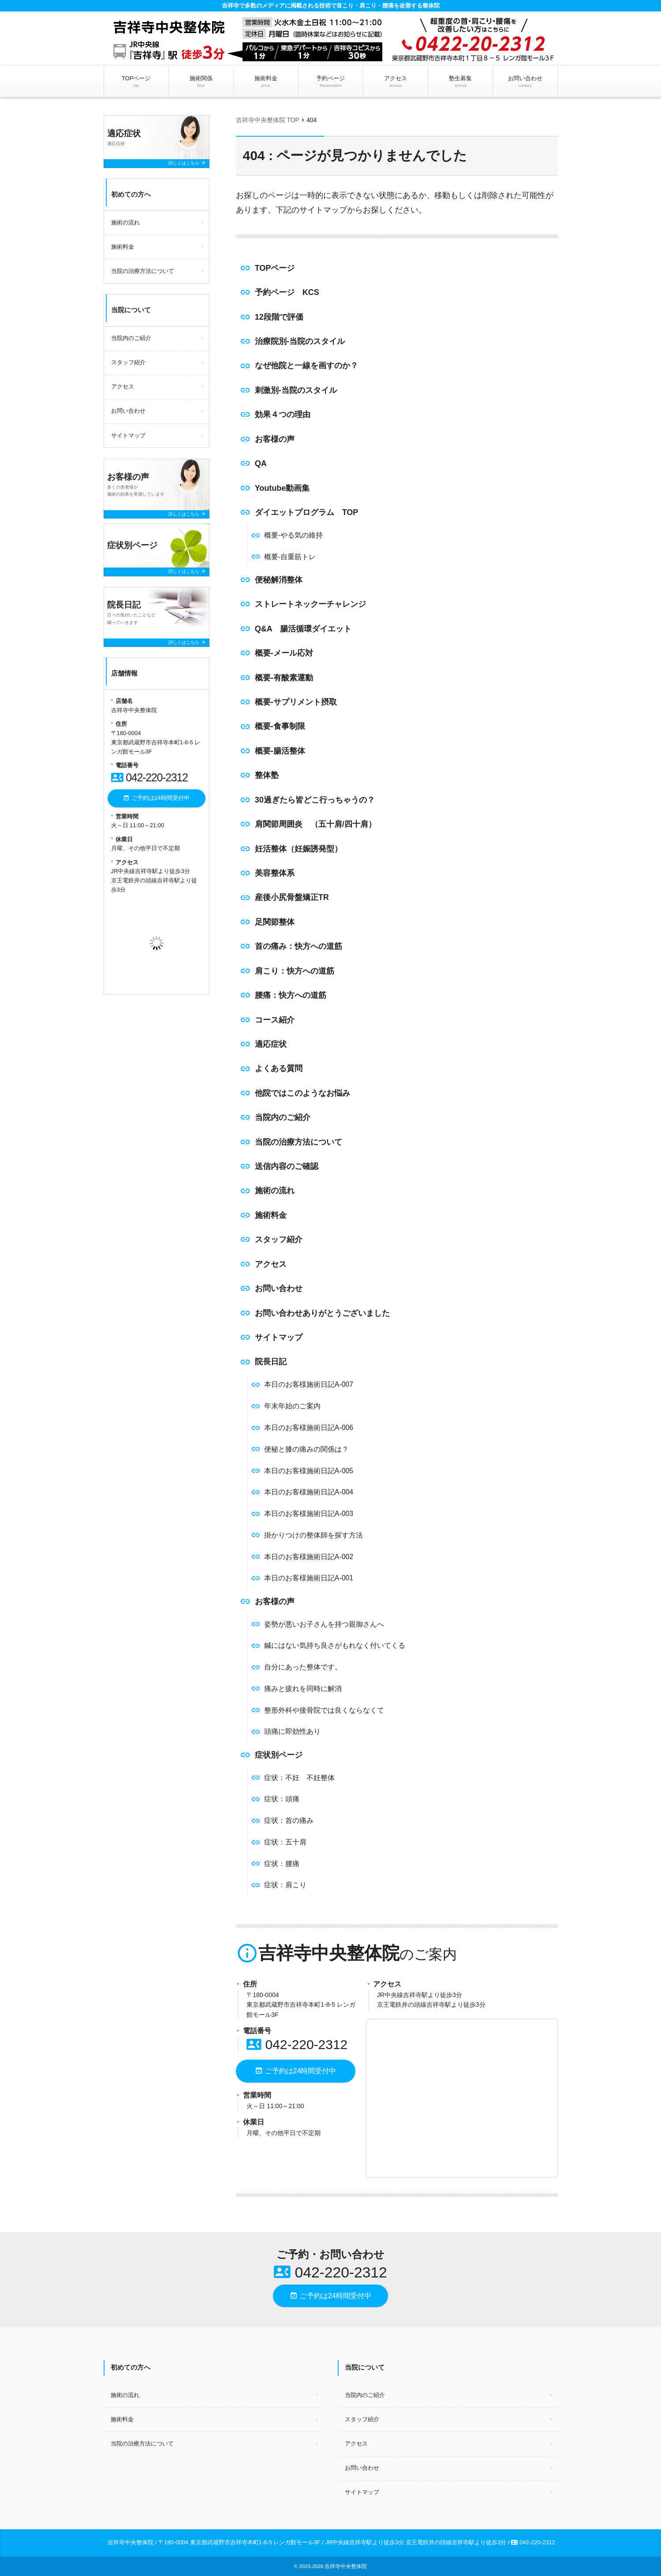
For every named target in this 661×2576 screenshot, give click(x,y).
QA (261, 463)
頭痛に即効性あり (292, 1731)
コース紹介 (275, 1019)
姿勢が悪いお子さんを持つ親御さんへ (324, 1624)
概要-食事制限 (280, 726)
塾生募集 (460, 82)
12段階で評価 (279, 317)
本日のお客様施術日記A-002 (308, 1557)
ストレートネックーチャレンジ (310, 604)
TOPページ (136, 82)
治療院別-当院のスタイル (300, 341)
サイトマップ (278, 1337)
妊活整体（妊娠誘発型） (298, 848)
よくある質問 (278, 1068)
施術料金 (265, 82)
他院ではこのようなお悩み (302, 1093)
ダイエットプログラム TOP (307, 512)
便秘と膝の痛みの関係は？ (306, 1449)
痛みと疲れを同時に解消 (303, 1688)
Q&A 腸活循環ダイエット (303, 628)
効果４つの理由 (282, 414)
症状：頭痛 (281, 1799)
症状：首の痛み (289, 1820)
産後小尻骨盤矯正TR (292, 897)
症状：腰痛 (281, 1863)
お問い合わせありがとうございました (322, 1313)
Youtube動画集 (282, 488)
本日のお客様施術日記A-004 (308, 1492)
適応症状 (271, 1044)
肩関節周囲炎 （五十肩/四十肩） (315, 824)
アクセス (395, 82)
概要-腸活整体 (280, 751)
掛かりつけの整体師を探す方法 (313, 1535)
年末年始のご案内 (292, 1406)
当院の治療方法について (298, 1142)
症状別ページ (278, 1755)
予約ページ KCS (287, 292)
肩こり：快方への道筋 (294, 971)
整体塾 (267, 775)
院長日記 (271, 1361)
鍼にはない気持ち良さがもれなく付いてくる (334, 1645)
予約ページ (330, 82)
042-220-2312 (296, 2044)
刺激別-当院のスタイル (296, 390)
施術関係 (200, 82)
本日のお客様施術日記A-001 (308, 1578)
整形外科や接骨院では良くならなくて (324, 1710)
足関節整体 (275, 922)
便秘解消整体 (278, 579)
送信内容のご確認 (286, 1166)
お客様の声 (275, 439)
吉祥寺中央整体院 (346, 2566)
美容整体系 (275, 873)
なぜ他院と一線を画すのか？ (306, 365)
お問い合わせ (525, 82)
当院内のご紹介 (282, 1117)
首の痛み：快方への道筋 (298, 946)
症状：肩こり (285, 1885)
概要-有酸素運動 (284, 677)
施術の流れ (275, 1190)
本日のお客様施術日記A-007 (308, 1384)
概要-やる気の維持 (293, 535)
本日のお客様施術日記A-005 (308, 1471)
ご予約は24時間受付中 (295, 2071)
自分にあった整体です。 (303, 1667)
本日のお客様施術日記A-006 (308, 1427)
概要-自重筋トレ (290, 556)
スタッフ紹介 (278, 1239)
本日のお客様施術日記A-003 (308, 1513)
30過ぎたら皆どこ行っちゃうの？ (315, 799)
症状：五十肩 (285, 1842)
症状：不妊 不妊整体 (299, 1777)
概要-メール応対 (284, 653)
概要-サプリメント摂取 (296, 702)
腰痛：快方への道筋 (290, 995)
